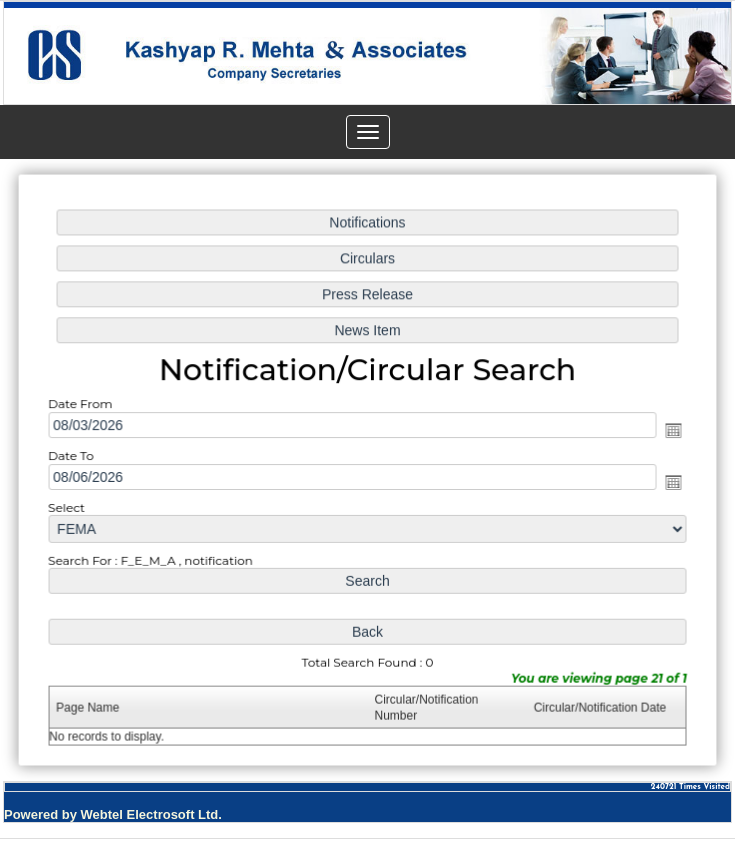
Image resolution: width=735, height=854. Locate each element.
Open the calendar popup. (670, 430)
